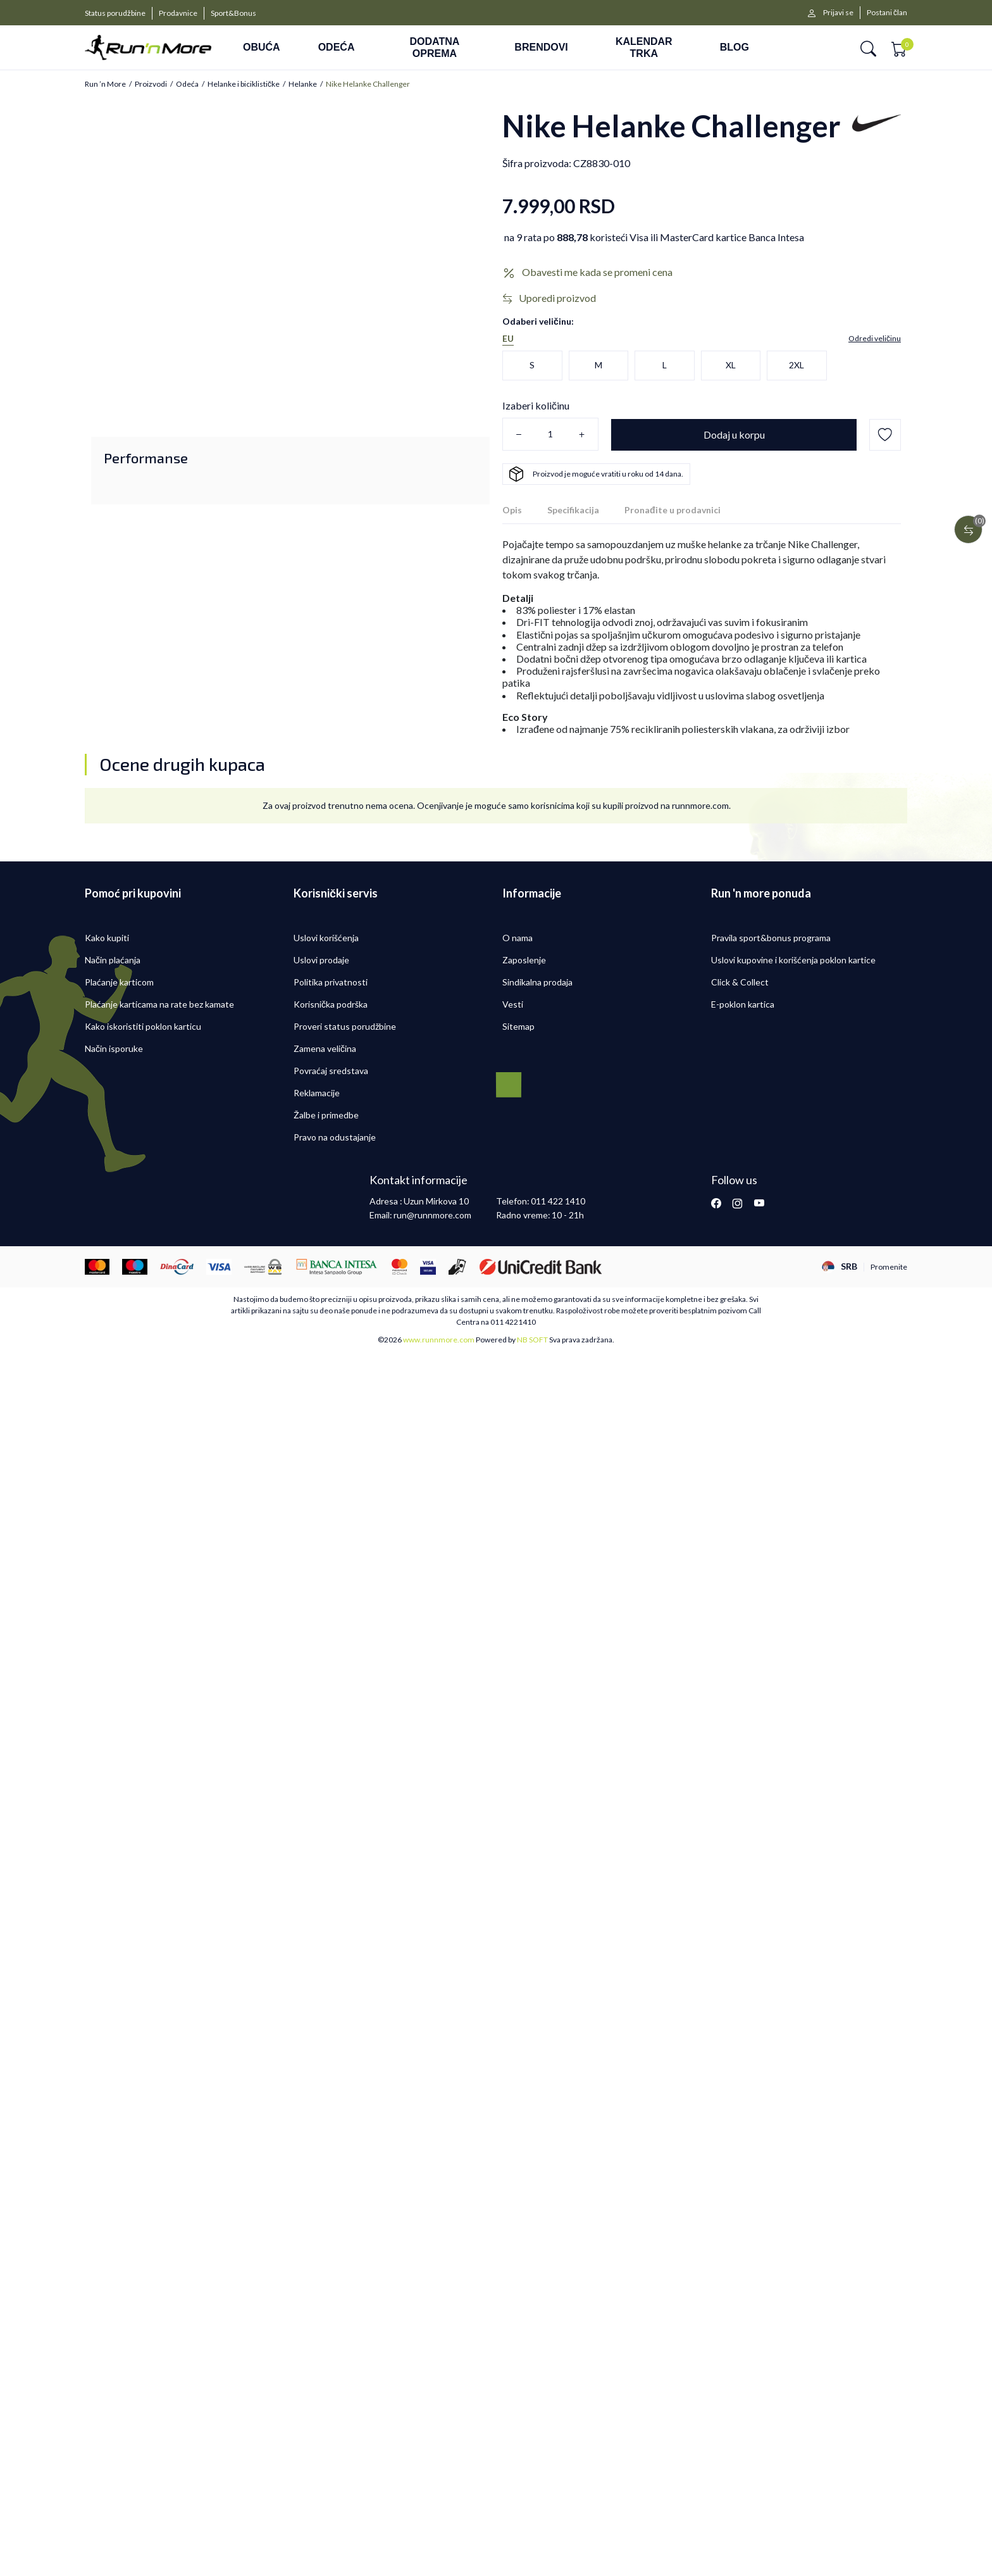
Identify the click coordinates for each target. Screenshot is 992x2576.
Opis (512, 509)
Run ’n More (105, 84)
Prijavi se (838, 12)
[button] (868, 48)
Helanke (302, 84)
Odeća (187, 84)
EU (508, 339)
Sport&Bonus (233, 13)
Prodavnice (178, 13)
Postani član (887, 12)
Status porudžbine (115, 13)
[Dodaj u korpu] (734, 435)
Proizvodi (151, 84)
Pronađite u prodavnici (672, 509)
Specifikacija (573, 509)
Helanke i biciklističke (244, 84)
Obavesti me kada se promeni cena (597, 272)
